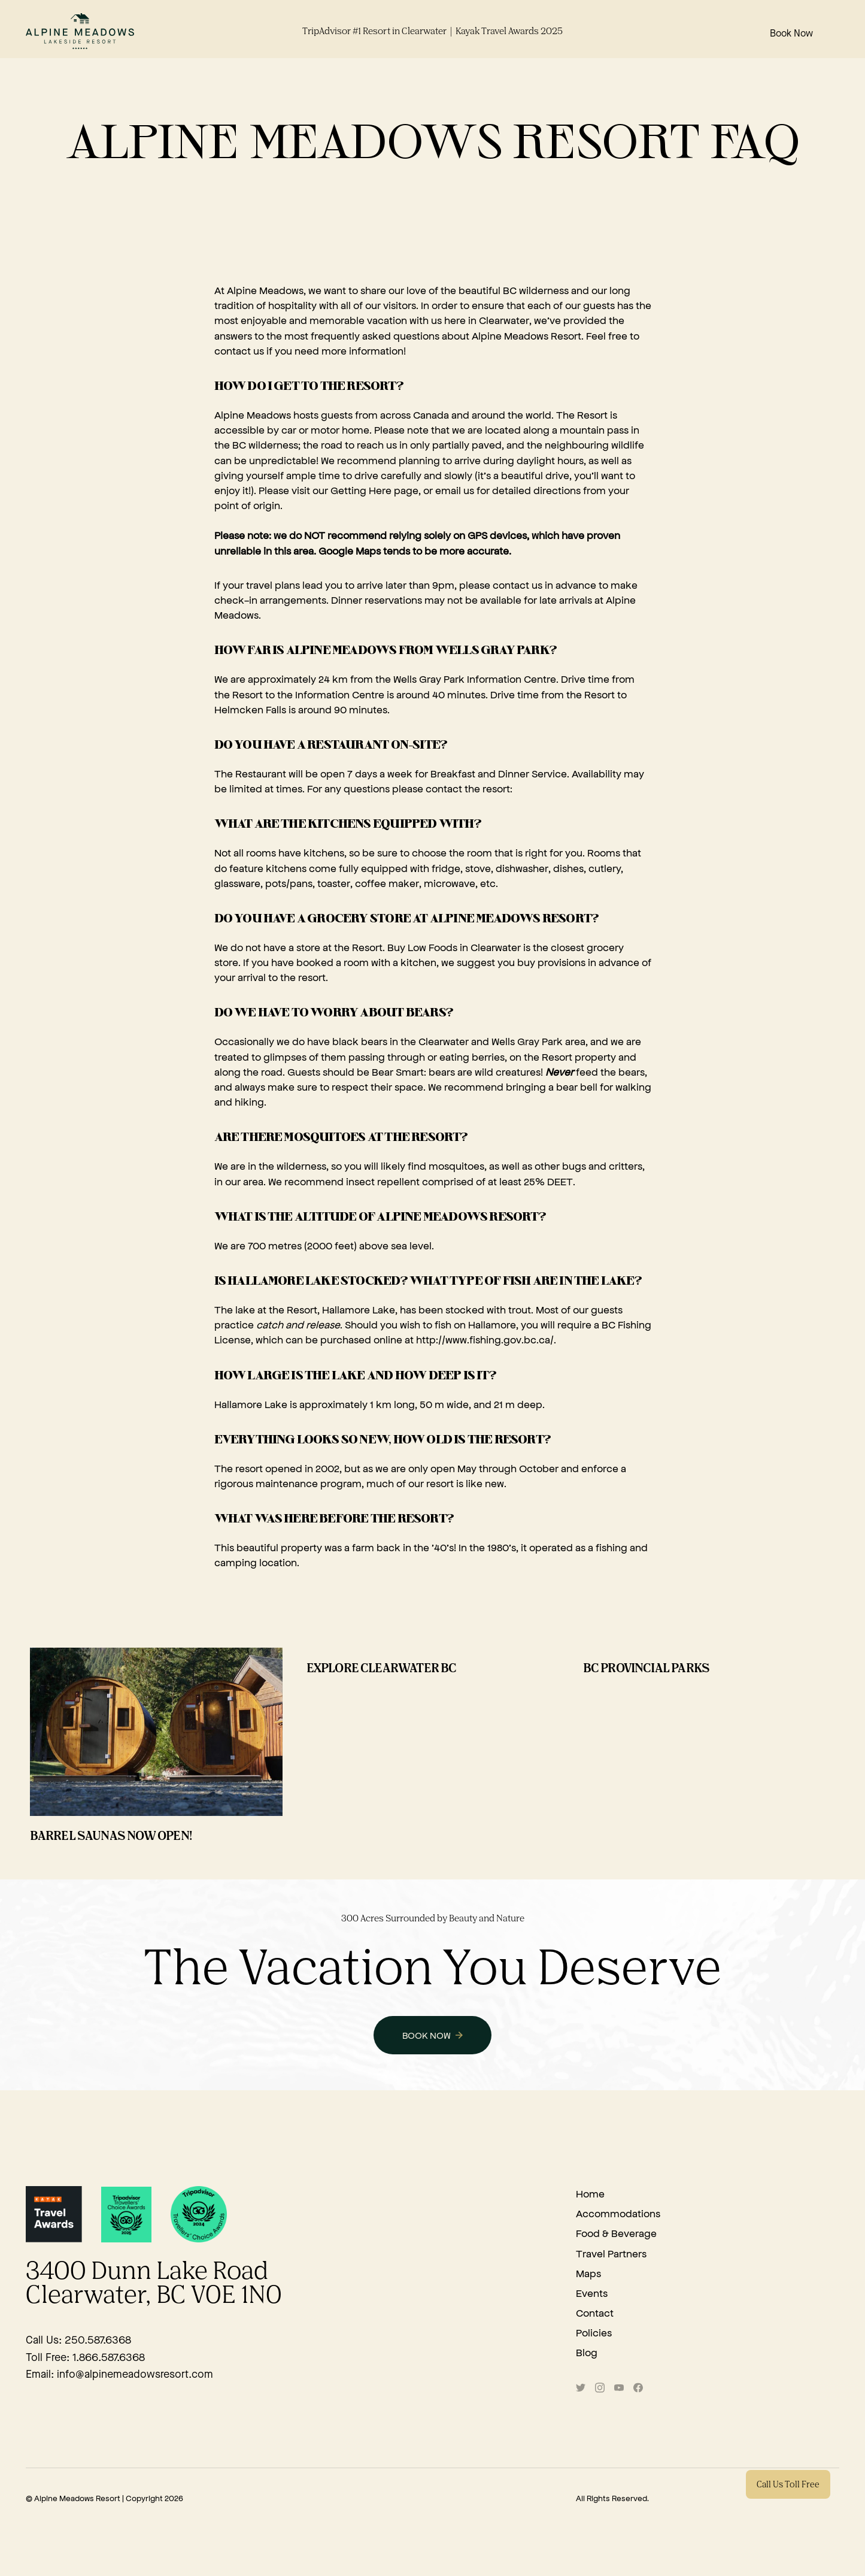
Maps (588, 2273)
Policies (594, 2332)
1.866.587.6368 (108, 2358)
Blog (586, 2352)
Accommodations (618, 2213)
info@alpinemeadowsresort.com (135, 2374)
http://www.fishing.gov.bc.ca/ (485, 1339)
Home (590, 2193)
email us (454, 490)
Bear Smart (398, 1071)
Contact (595, 2312)
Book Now (791, 34)
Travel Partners (611, 2253)
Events (592, 2292)
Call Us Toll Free (788, 2485)
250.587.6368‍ (98, 2340)
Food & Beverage (616, 2232)
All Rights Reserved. (612, 2498)
